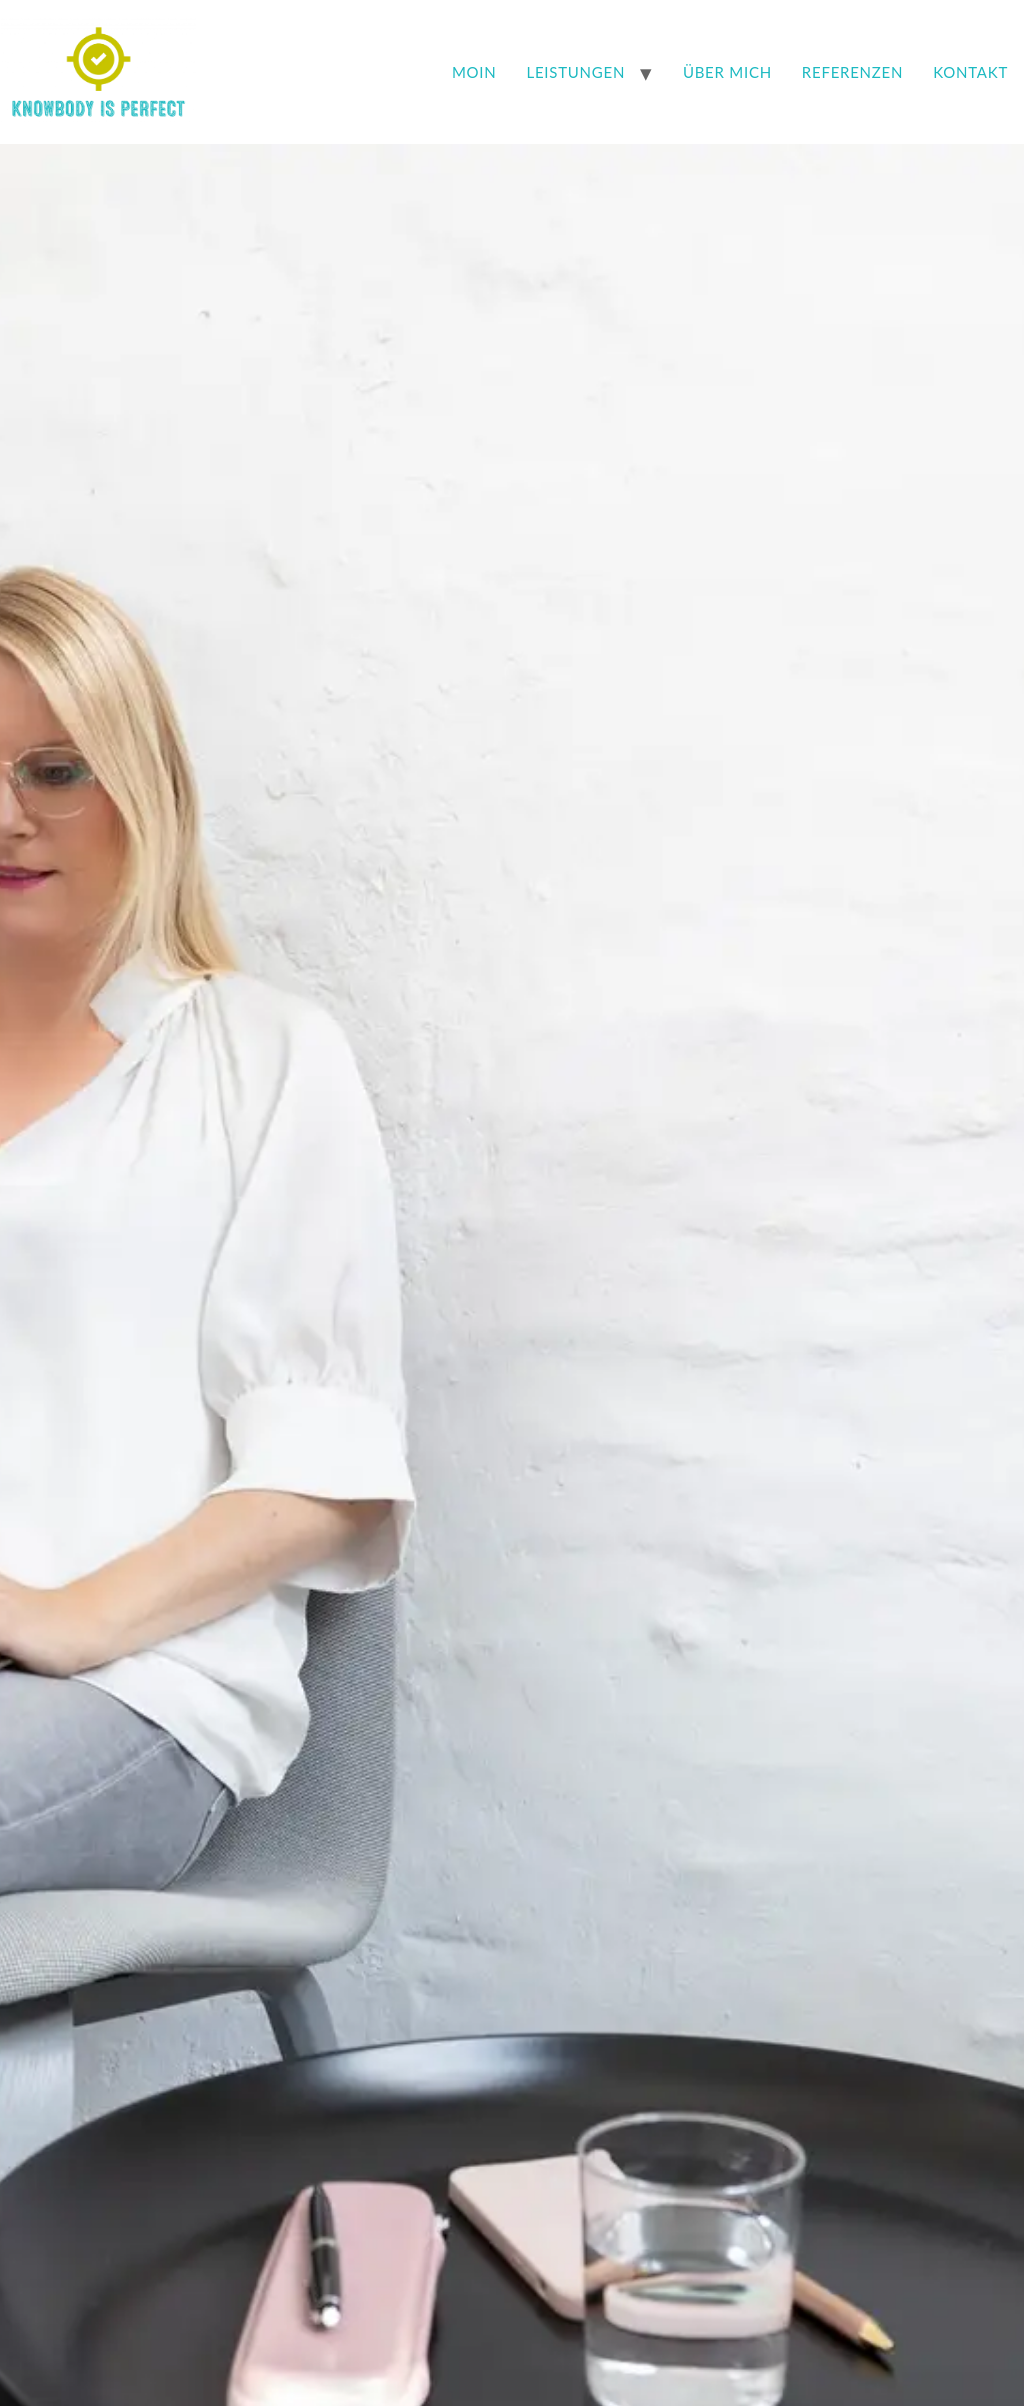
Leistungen (576, 72)
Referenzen (852, 72)
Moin (474, 72)
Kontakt (970, 72)
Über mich (727, 72)
